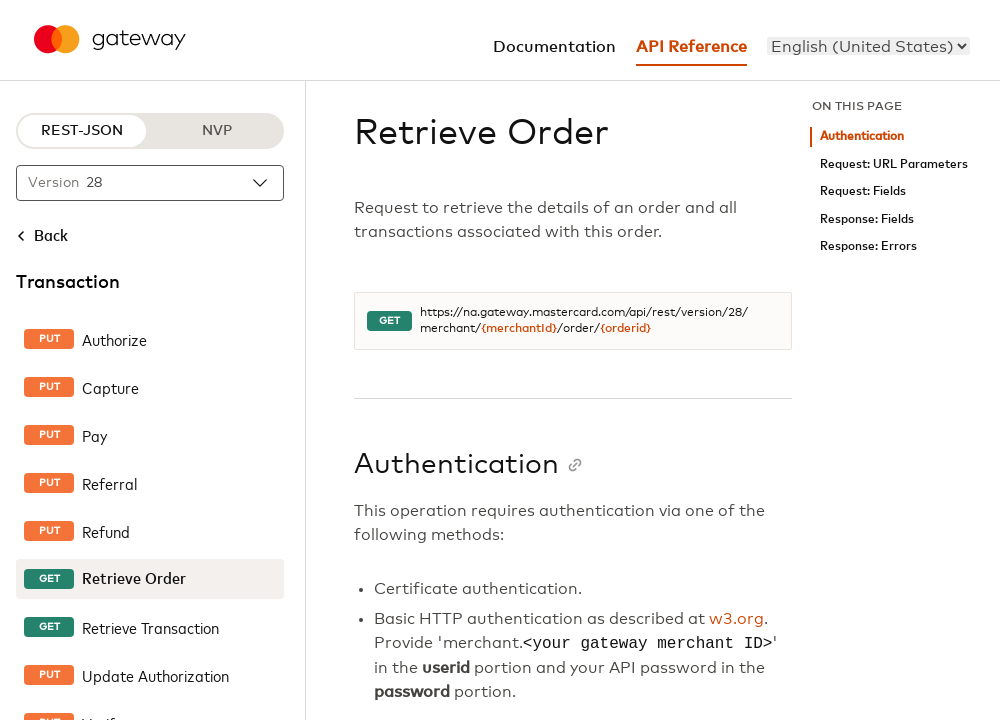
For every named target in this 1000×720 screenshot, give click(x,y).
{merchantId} (519, 329)
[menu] (868, 46)
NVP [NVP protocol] (217, 131)
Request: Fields (863, 191)
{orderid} (625, 329)
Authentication (862, 136)
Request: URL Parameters (894, 164)
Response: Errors (868, 246)
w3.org (736, 619)
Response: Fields (867, 219)
